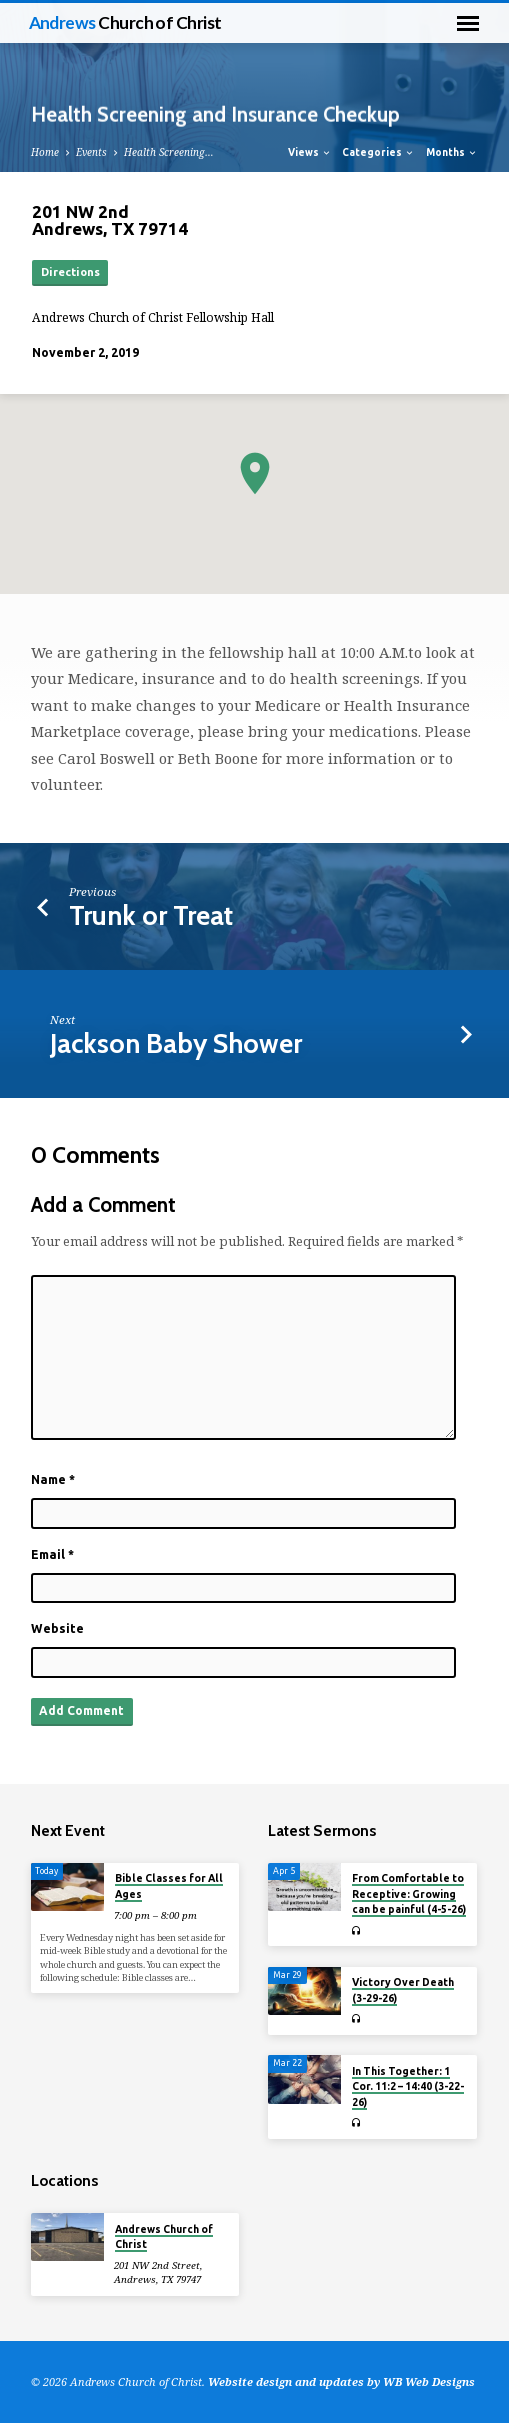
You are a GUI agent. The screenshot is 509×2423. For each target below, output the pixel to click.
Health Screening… (169, 152)
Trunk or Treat (151, 915)
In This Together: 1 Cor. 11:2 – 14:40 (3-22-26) (408, 2086)
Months (452, 152)
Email (52, 1554)
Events (91, 152)
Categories (378, 152)
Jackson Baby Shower (176, 1043)
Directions (70, 272)
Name (53, 1479)
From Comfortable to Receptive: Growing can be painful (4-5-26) (409, 1893)
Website (57, 1628)
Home (45, 152)
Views (310, 152)
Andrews (125, 22)
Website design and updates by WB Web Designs (341, 2381)
